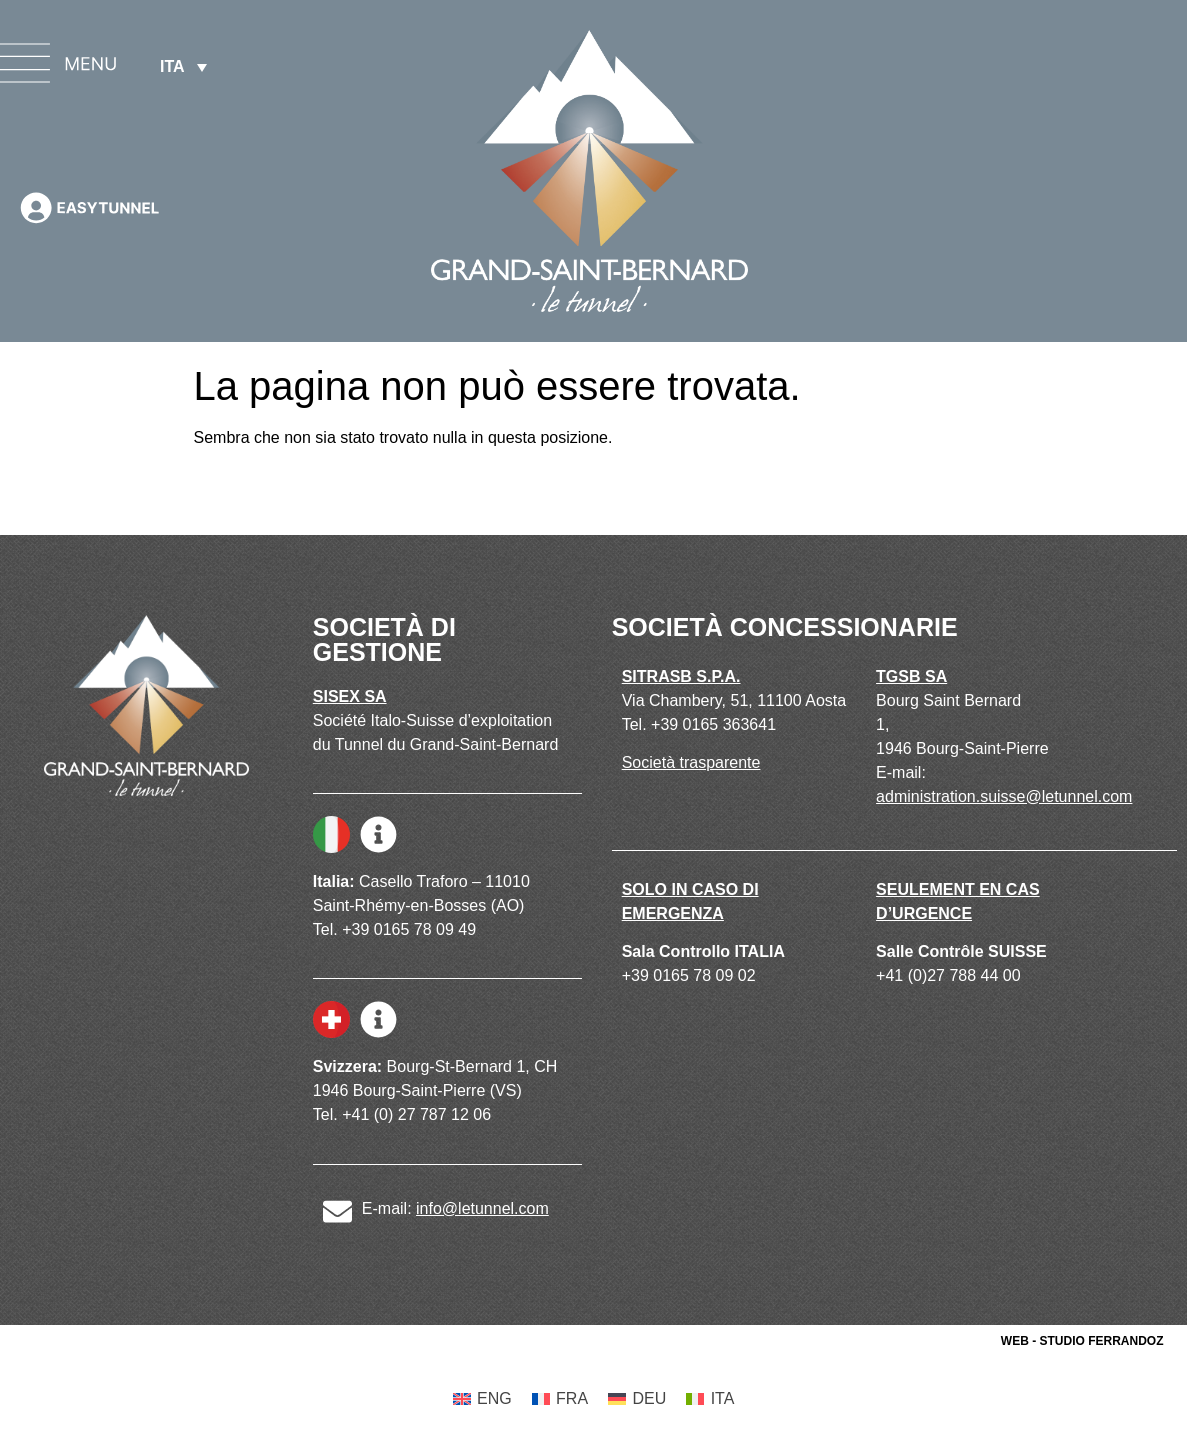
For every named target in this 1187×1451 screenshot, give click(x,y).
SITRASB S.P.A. (681, 676)
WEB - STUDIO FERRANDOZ (1082, 1341)
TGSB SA (911, 676)
